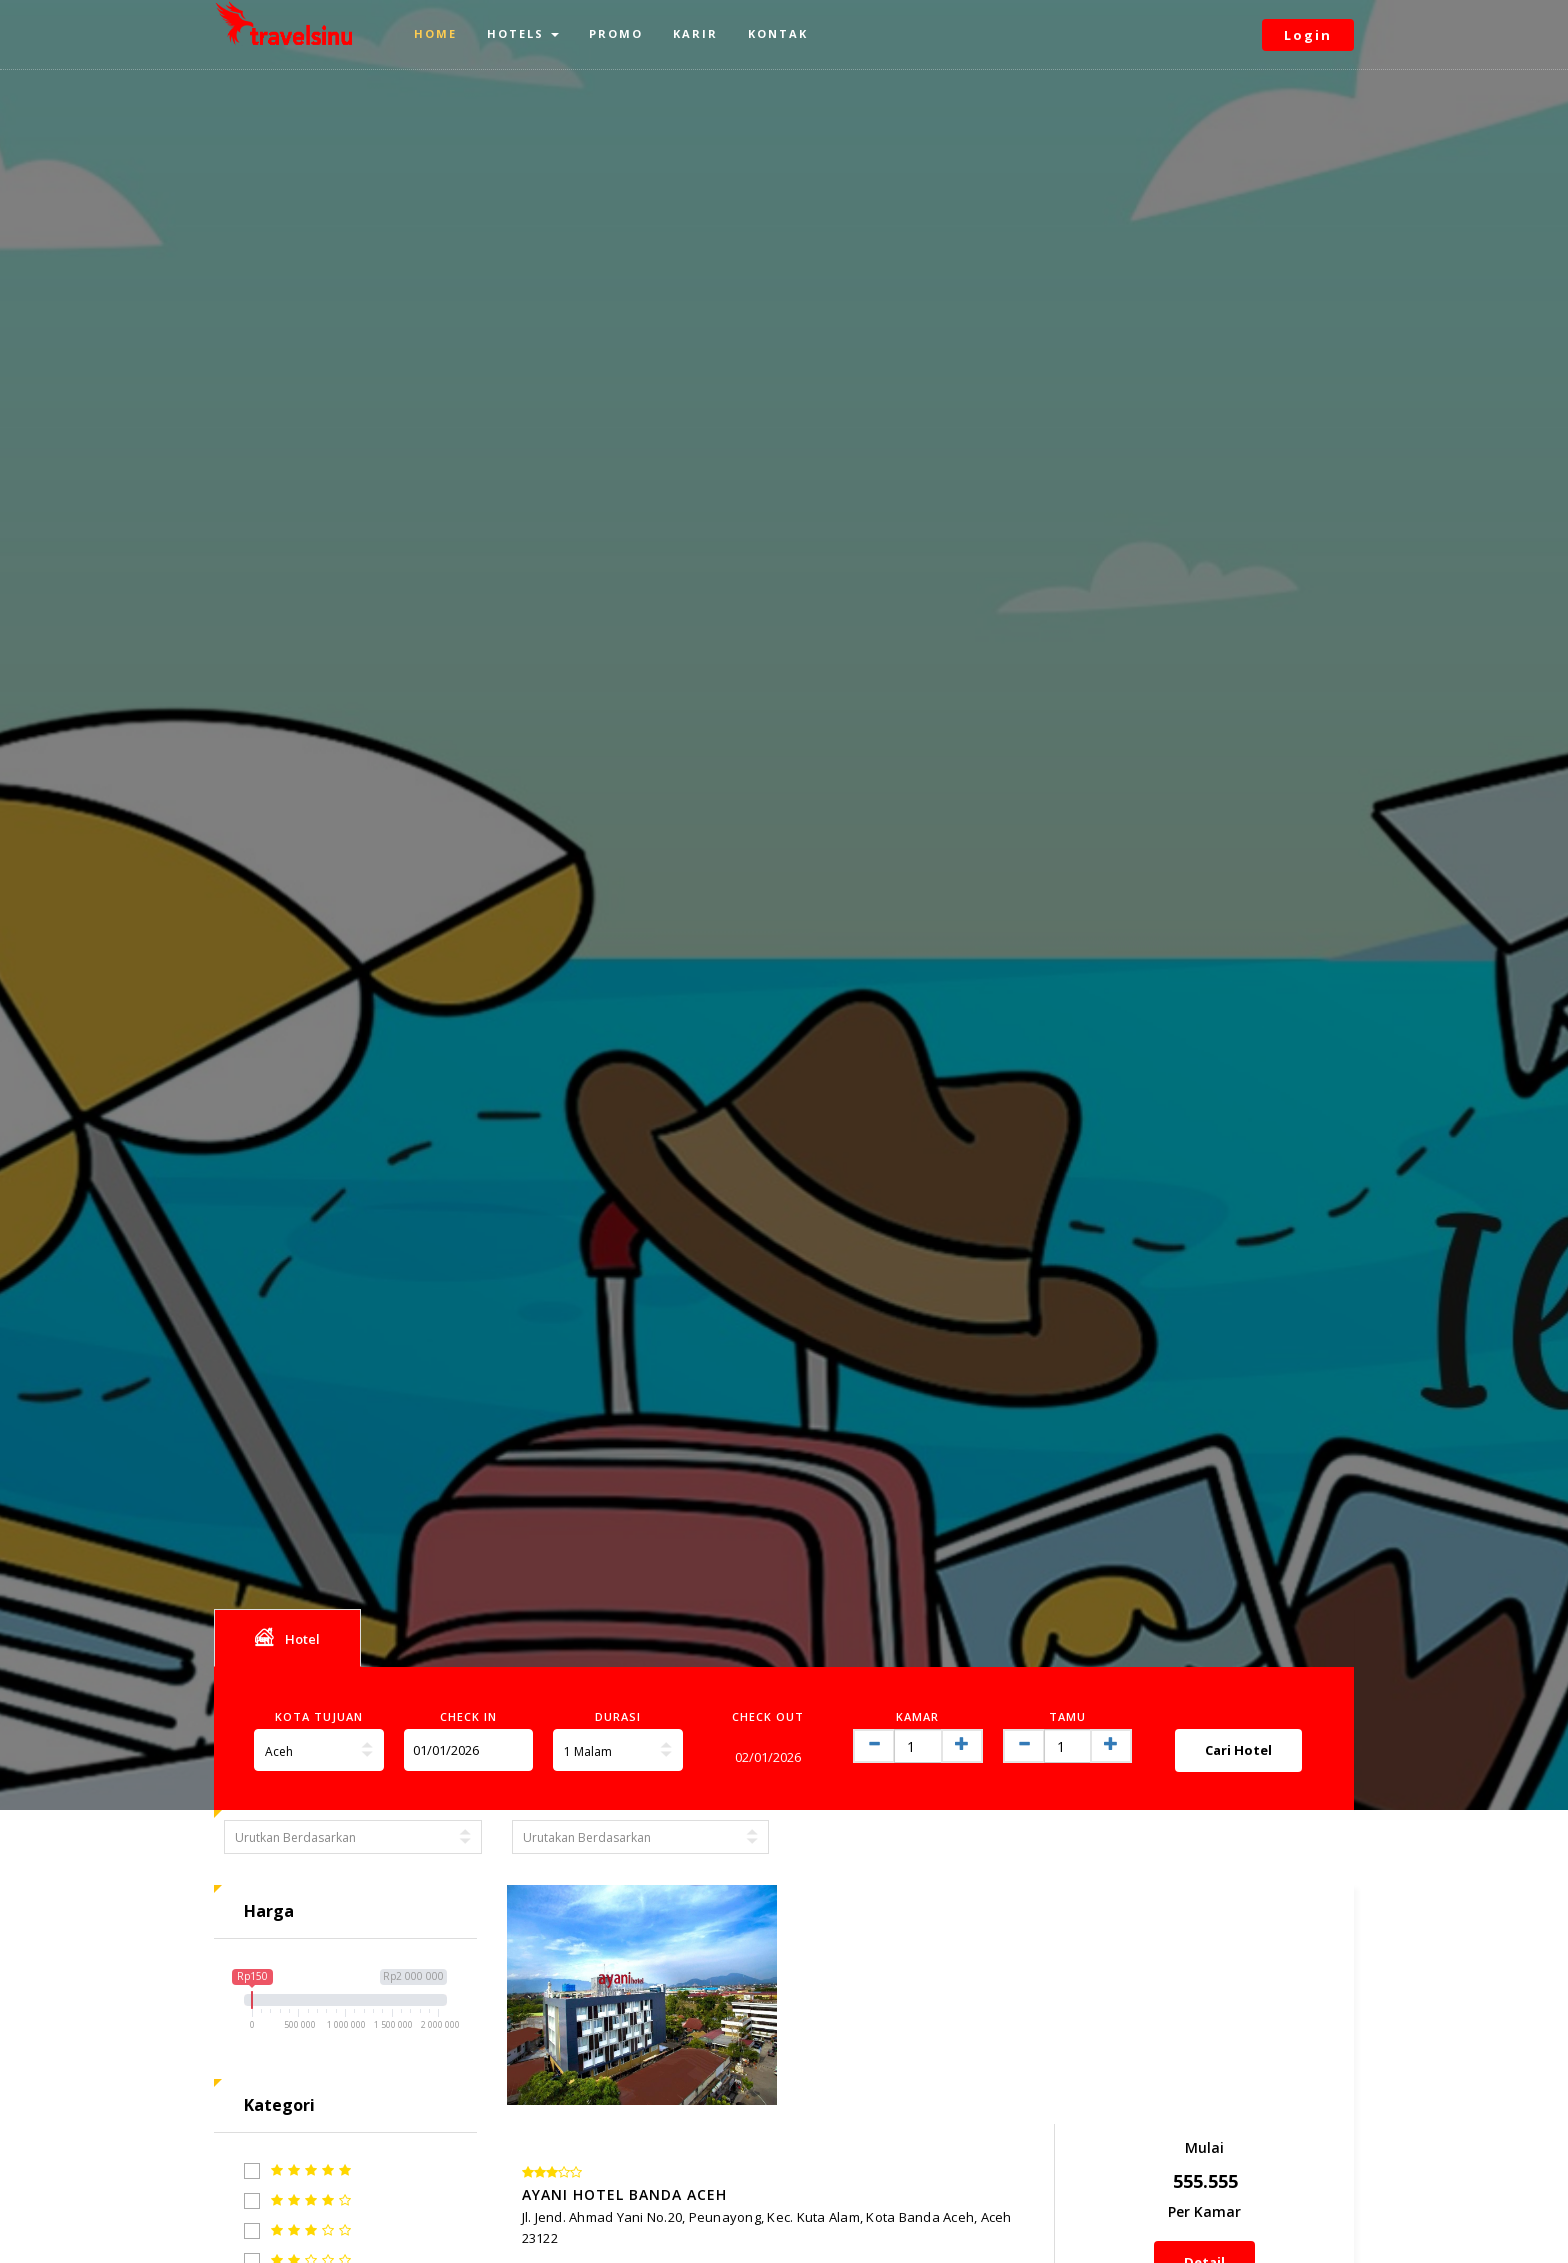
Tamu (1067, 1716)
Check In (468, 1716)
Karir (695, 33)
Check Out (768, 1716)
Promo (616, 33)
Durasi (618, 1716)
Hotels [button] (523, 33)
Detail (1257, 2055)
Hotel (287, 1637)
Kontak (778, 33)
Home (435, 33)
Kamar (917, 1716)
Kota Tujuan (319, 1716)
